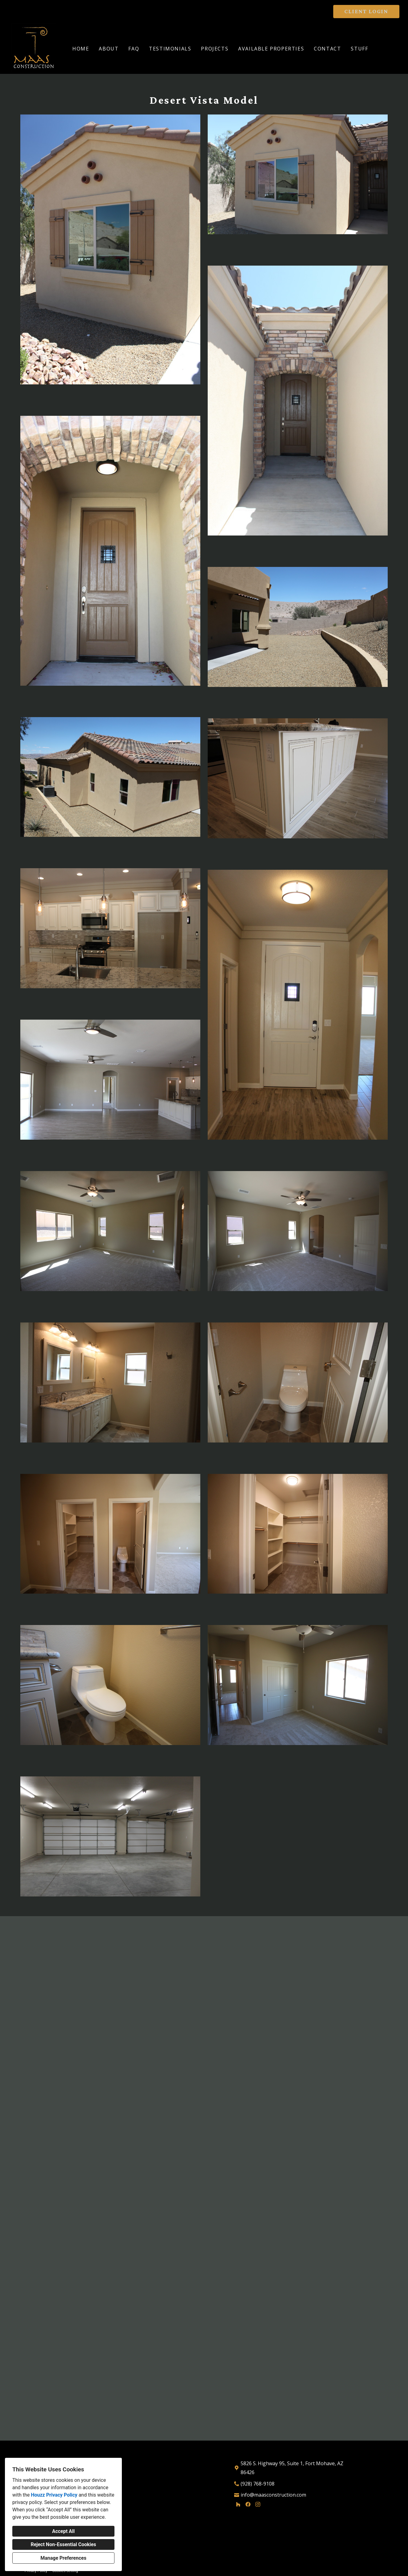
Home (80, 48)
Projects (214, 48)
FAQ (133, 48)
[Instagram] (258, 2505)
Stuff (359, 48)
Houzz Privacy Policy (54, 2495)
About (108, 48)
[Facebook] (248, 2505)
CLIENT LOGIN (366, 11)
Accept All (63, 2531)
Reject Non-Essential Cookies (63, 2544)
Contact (327, 48)
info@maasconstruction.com (273, 2495)
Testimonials (170, 48)
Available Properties (271, 48)
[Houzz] (238, 2505)
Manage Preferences (63, 2558)
